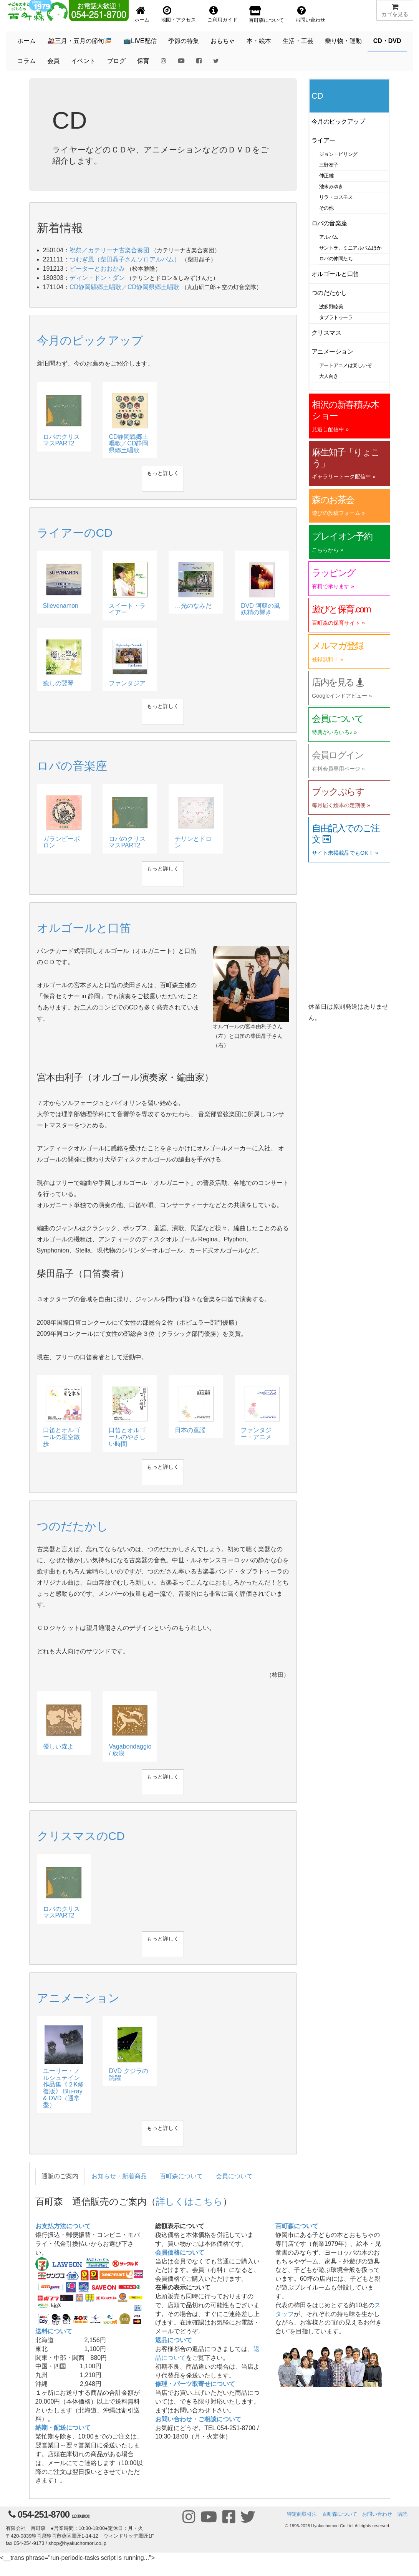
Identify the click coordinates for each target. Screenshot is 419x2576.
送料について (53, 2331)
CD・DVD (387, 41)
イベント (83, 61)
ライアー (323, 140)
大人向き (328, 376)
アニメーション (332, 351)
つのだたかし (329, 293)
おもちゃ (222, 41)
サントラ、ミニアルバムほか (350, 248)
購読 (402, 2514)
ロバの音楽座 (329, 223)
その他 (326, 208)
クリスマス (326, 332)
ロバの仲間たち (336, 258)
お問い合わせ (377, 2514)
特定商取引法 (302, 2514)
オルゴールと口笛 (335, 274)
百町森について (181, 2176)
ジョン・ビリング (338, 154)
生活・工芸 (298, 41)
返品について (173, 2340)
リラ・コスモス (336, 197)
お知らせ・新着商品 (119, 2176)
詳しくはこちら (189, 2201)
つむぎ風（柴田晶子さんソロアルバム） (125, 259)
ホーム (26, 41)
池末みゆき (331, 186)
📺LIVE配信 (140, 41)
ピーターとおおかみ (97, 268)
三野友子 (328, 165)
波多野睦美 (331, 306)
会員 (53, 61)
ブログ (116, 61)
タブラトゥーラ (336, 317)
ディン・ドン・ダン (97, 278)
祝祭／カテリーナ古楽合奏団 (109, 250)
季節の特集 (183, 41)
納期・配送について (63, 2427)
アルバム (328, 237)
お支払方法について (63, 2226)
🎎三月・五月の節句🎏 (79, 41)
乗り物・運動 (343, 41)
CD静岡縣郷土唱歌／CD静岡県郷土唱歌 (124, 287)
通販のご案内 (59, 2176)
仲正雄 (326, 176)
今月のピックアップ (338, 121)
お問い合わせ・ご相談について (198, 2419)
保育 (143, 61)
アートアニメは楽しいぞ (345, 365)
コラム (26, 61)
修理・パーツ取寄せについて (195, 2384)
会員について (234, 2176)
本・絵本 (259, 41)
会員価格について (179, 2252)
